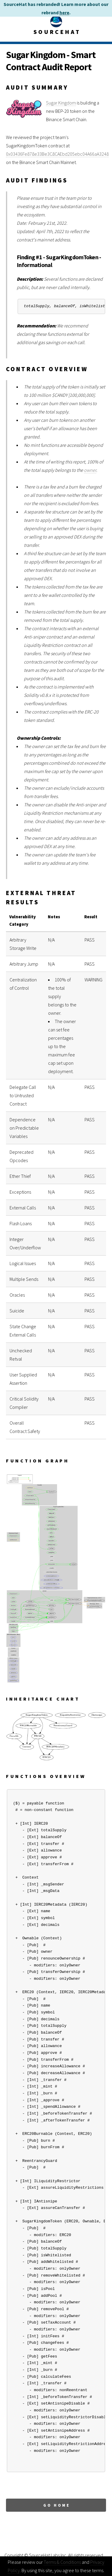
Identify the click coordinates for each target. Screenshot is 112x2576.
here (64, 12)
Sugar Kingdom (61, 103)
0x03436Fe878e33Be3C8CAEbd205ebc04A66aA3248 (57, 154)
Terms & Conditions (62, 2562)
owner (90, 470)
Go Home (56, 2505)
